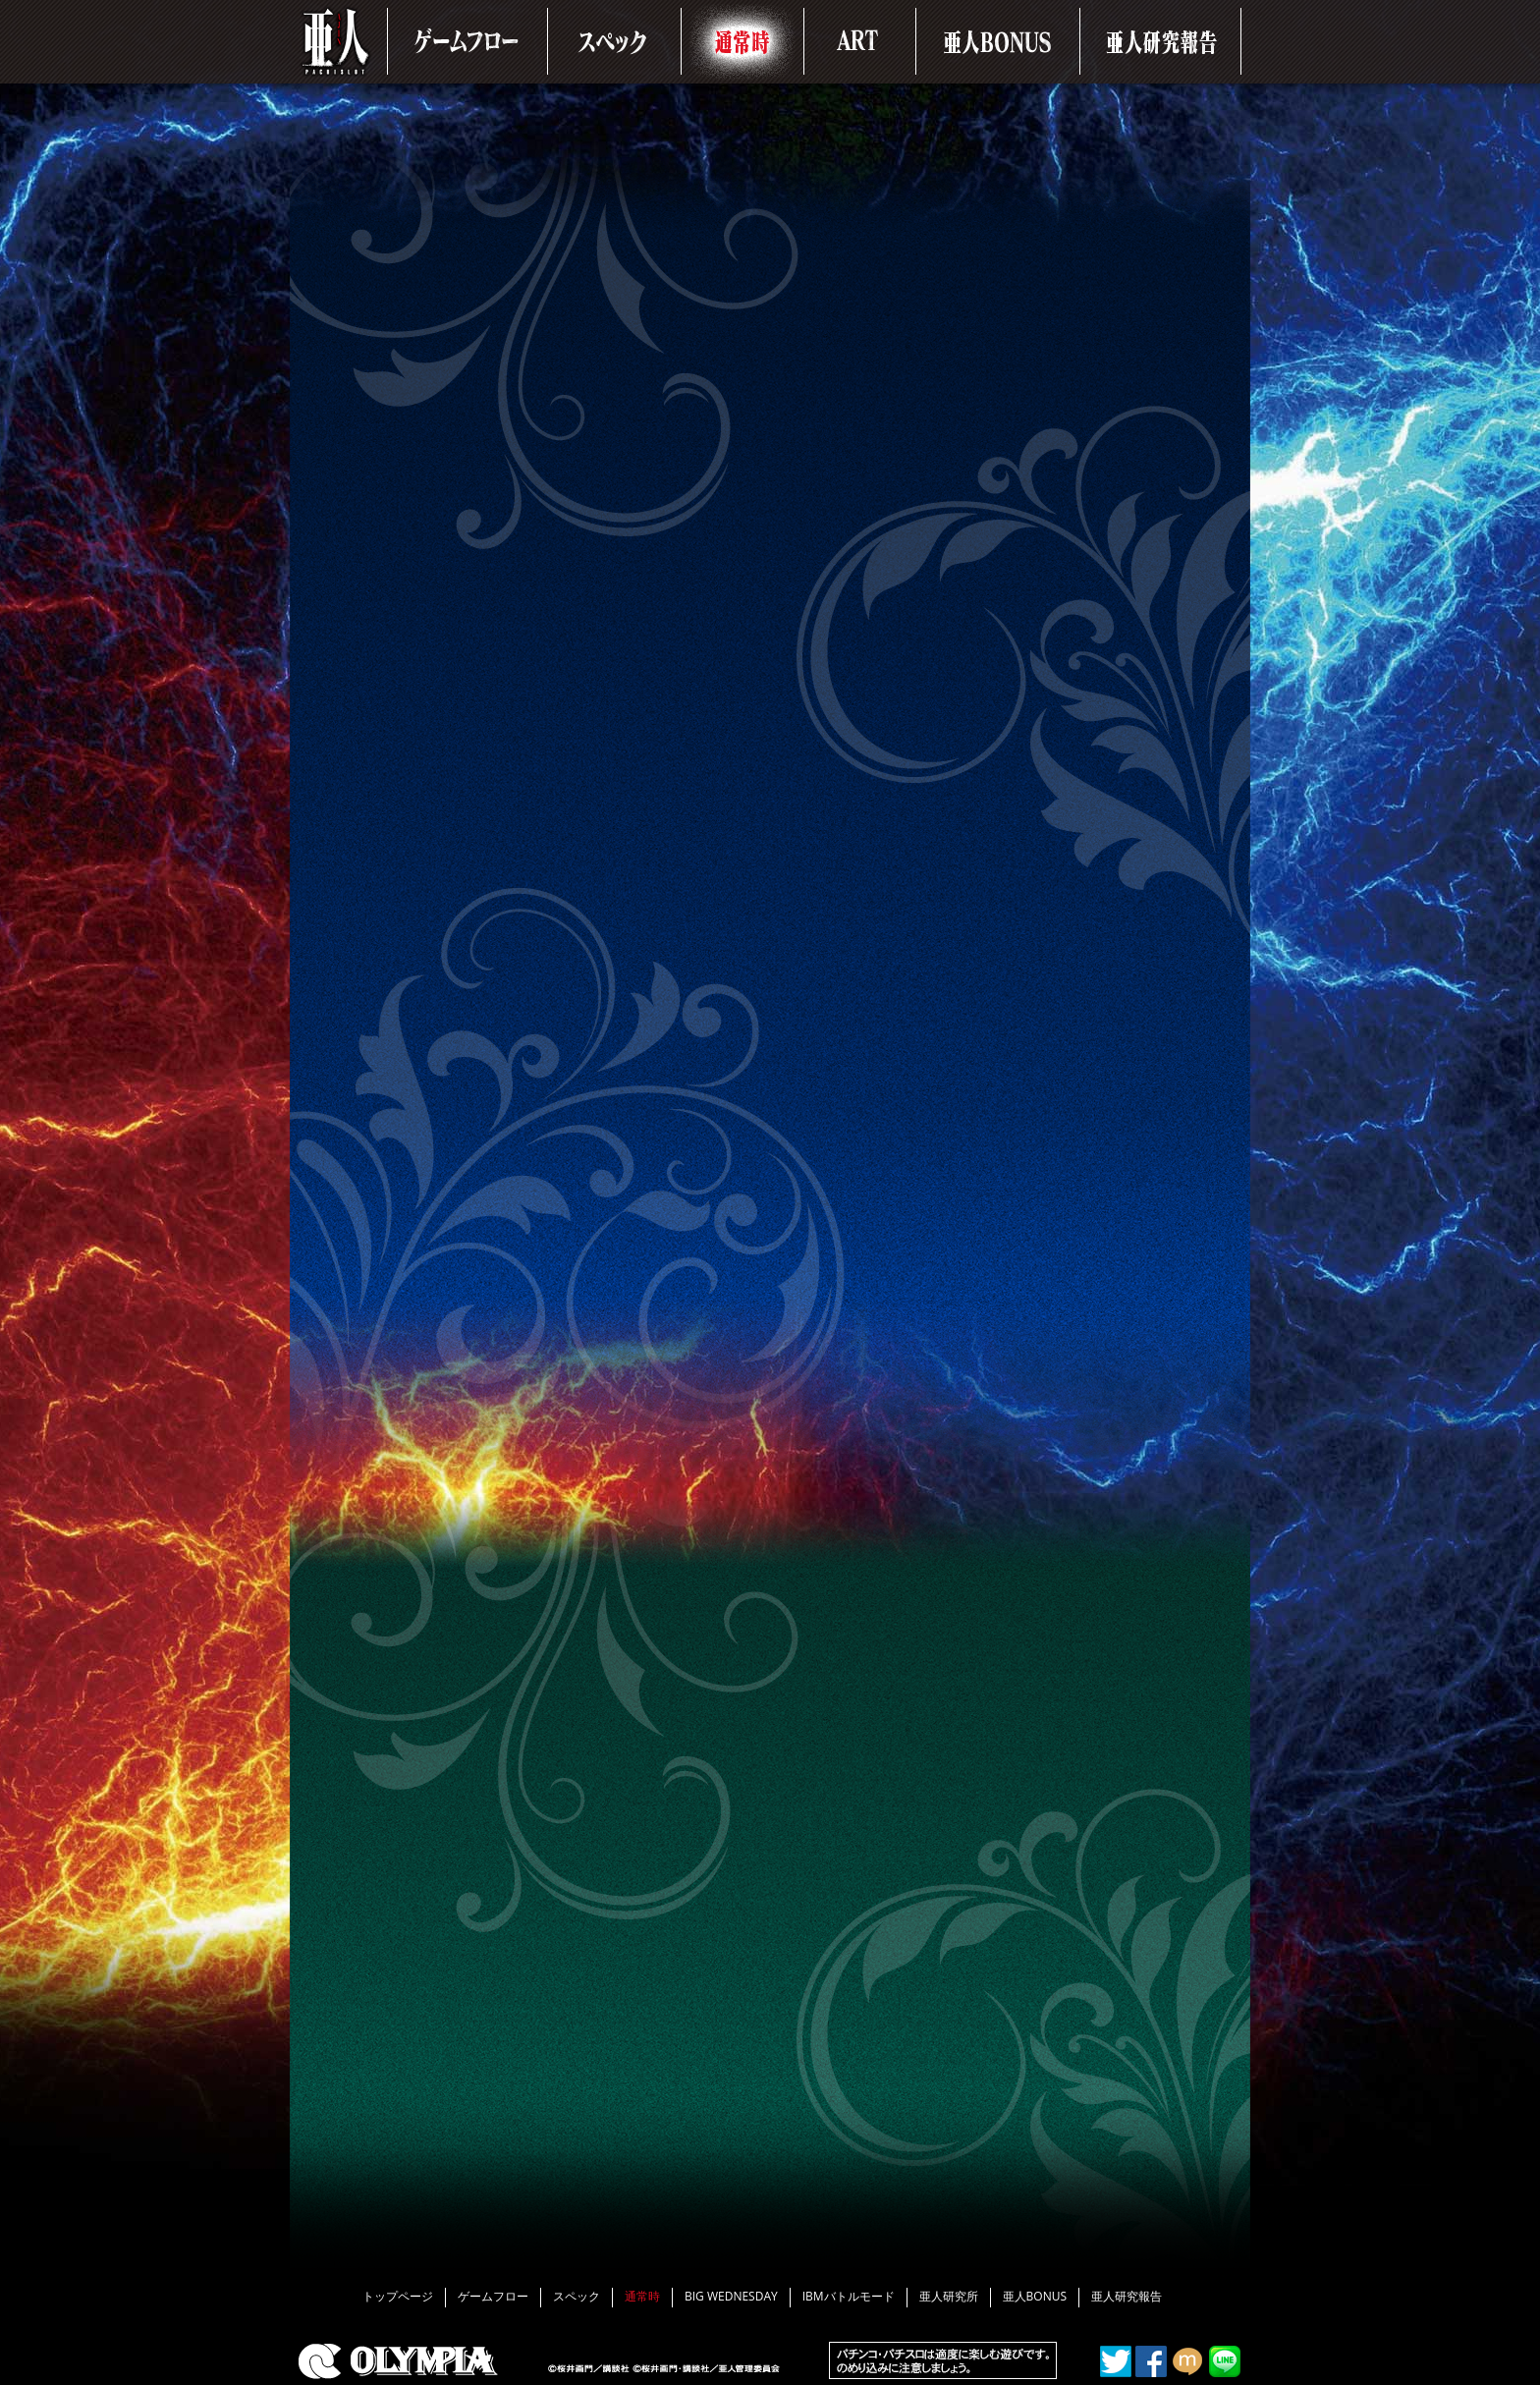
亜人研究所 (948, 2296)
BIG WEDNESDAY (731, 2296)
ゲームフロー (493, 2296)
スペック (576, 2296)
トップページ (397, 2296)
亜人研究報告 (1126, 2296)
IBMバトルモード (848, 2296)
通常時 (642, 2296)
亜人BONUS (1035, 2296)
